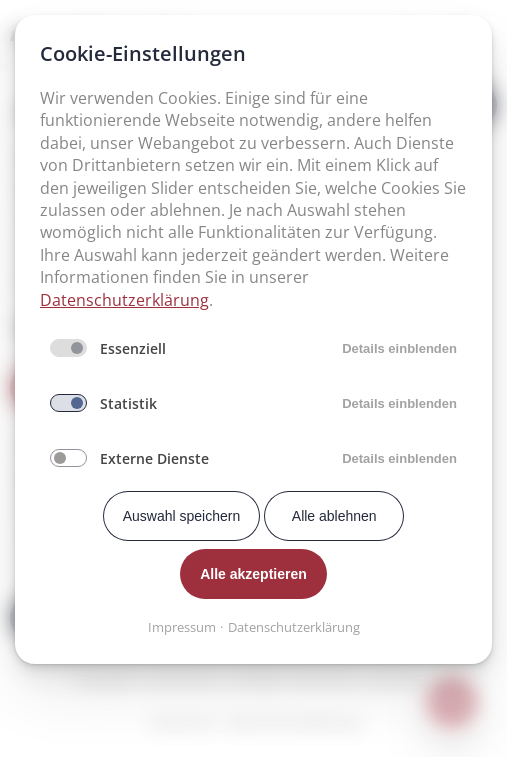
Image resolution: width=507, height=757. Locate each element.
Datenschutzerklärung (124, 300)
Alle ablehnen (334, 516)
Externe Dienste (154, 458)
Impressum (182, 627)
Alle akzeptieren (253, 574)
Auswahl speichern (182, 516)
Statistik (128, 403)
